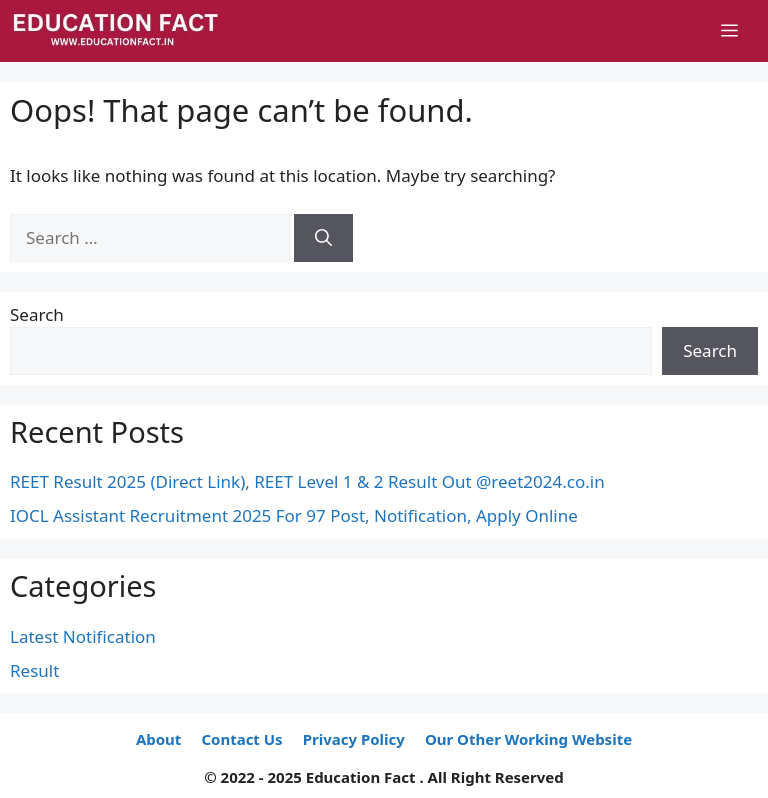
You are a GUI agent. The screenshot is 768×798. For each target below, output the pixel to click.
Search (37, 314)
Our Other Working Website (528, 739)
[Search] (323, 238)
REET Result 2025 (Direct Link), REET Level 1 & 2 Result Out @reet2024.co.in (307, 481)
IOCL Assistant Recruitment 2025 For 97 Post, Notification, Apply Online (294, 515)
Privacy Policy (354, 739)
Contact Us (241, 739)
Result (34, 670)
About (159, 739)
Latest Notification (83, 636)
